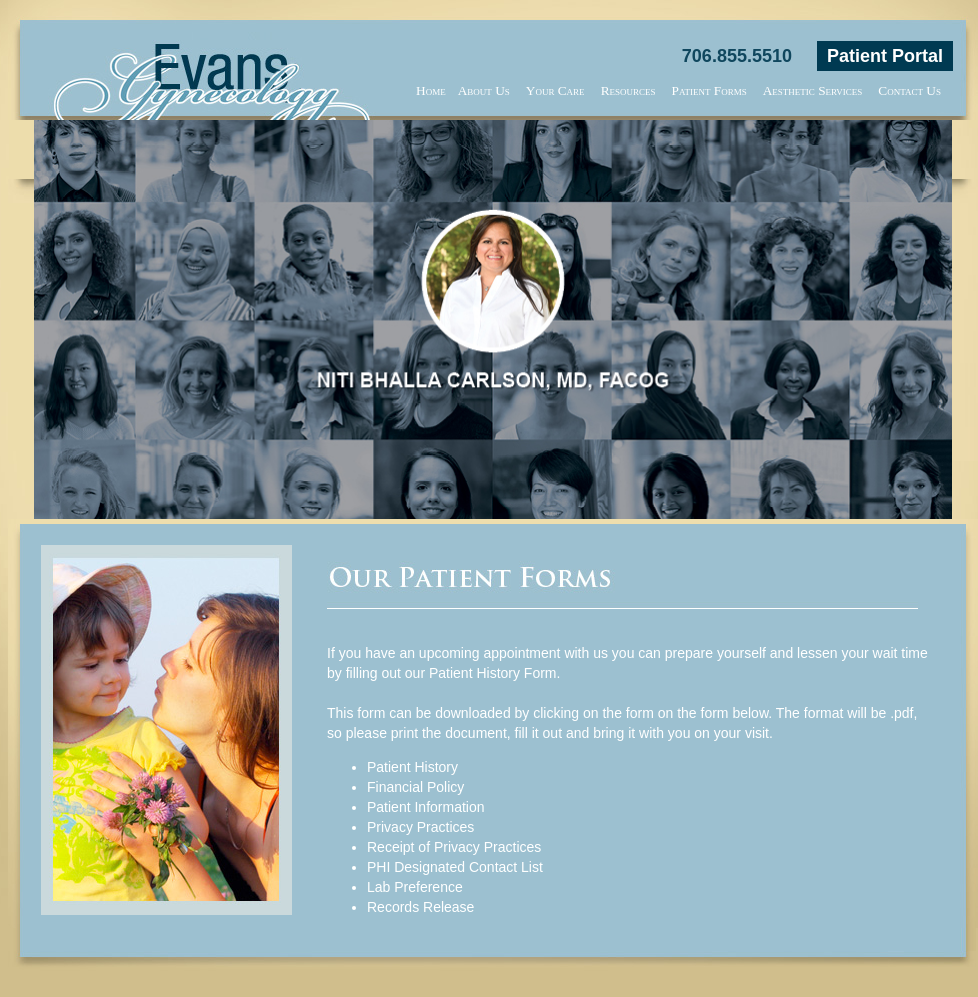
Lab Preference (415, 887)
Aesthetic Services (813, 90)
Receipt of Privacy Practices (454, 847)
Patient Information (426, 807)
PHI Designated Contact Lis (453, 867)
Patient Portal (885, 56)
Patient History (412, 767)
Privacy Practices (420, 827)
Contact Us (909, 90)
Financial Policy (415, 787)
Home (431, 90)
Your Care (555, 90)
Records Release (420, 907)
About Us (484, 90)
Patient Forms (709, 90)
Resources (628, 90)
